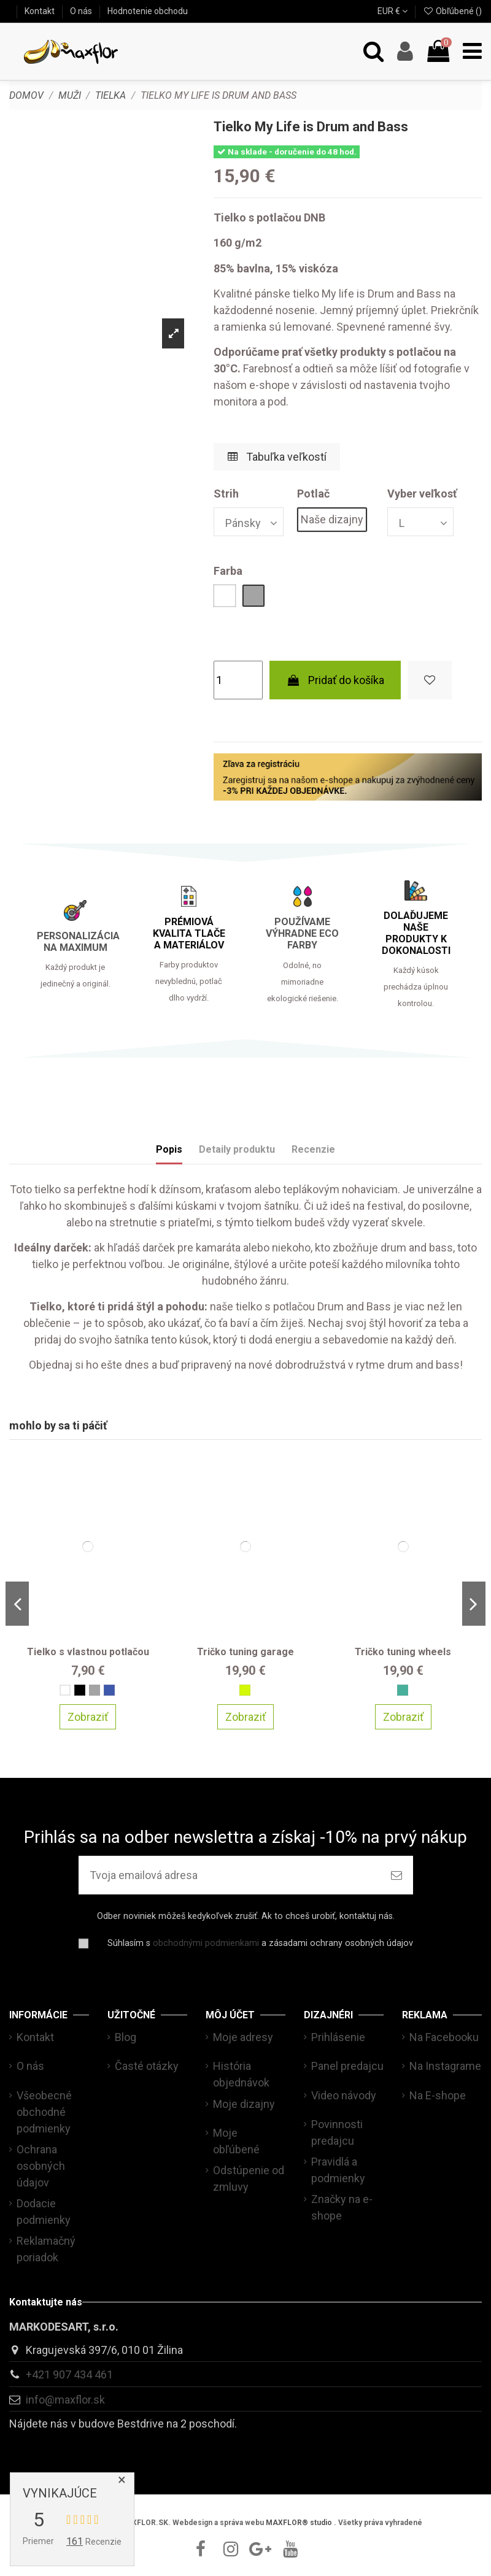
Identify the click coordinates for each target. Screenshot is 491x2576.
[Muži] (69, 95)
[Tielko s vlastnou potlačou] (88, 1546)
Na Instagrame (445, 2065)
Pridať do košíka (335, 680)
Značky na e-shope (342, 2207)
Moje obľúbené (236, 2141)
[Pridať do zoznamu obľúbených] (430, 680)
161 (74, 2541)
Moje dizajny (244, 2103)
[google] (260, 2549)
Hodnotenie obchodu (147, 11)
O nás (82, 11)
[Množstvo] (238, 680)
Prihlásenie (338, 2037)
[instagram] (231, 2549)
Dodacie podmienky (44, 2211)
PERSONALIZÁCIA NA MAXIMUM (78, 941)
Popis (169, 1149)
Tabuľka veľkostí (277, 456)
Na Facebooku (444, 2037)
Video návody (343, 2095)
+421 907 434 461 (69, 2374)
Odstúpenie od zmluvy (248, 2178)
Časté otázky (147, 2065)
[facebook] (201, 2549)
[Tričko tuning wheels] (403, 1546)
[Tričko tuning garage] (246, 1546)
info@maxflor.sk (65, 2399)
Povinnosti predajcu (337, 2132)
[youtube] (290, 2549)
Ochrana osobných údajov (41, 2166)
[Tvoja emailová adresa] (229, 1875)
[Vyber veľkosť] (420, 521)
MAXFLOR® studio (299, 2522)
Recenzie (313, 1149)
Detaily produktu (237, 1149)
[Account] (405, 51)
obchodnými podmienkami (206, 1943)
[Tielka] (110, 95)
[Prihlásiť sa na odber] (396, 1875)
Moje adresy (243, 2037)
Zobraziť (88, 1716)
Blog (125, 2037)
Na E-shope (437, 2095)
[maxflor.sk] (70, 51)
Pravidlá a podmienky (338, 2170)
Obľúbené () (452, 11)
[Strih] (249, 521)
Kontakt (40, 11)
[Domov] (26, 95)
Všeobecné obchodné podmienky (44, 2112)
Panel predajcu (347, 2065)
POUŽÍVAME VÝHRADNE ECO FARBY (302, 933)
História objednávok (241, 2074)
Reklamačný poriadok (46, 2249)
